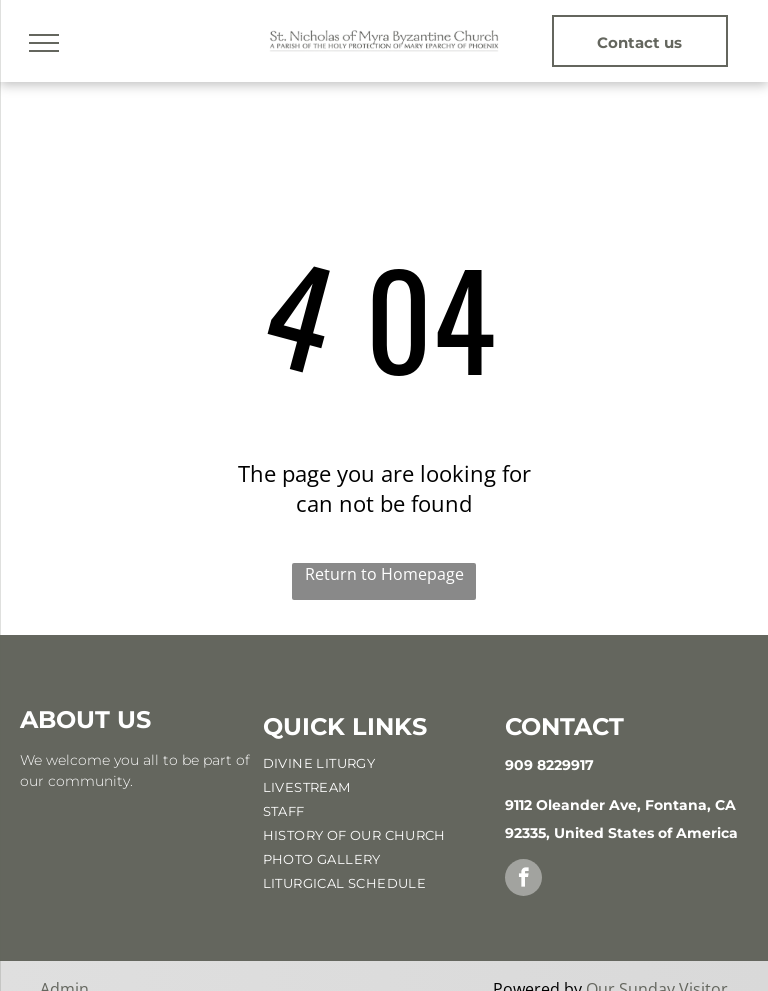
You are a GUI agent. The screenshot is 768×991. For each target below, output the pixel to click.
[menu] (44, 43)
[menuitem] (382, 763)
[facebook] (523, 880)
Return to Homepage (384, 574)
